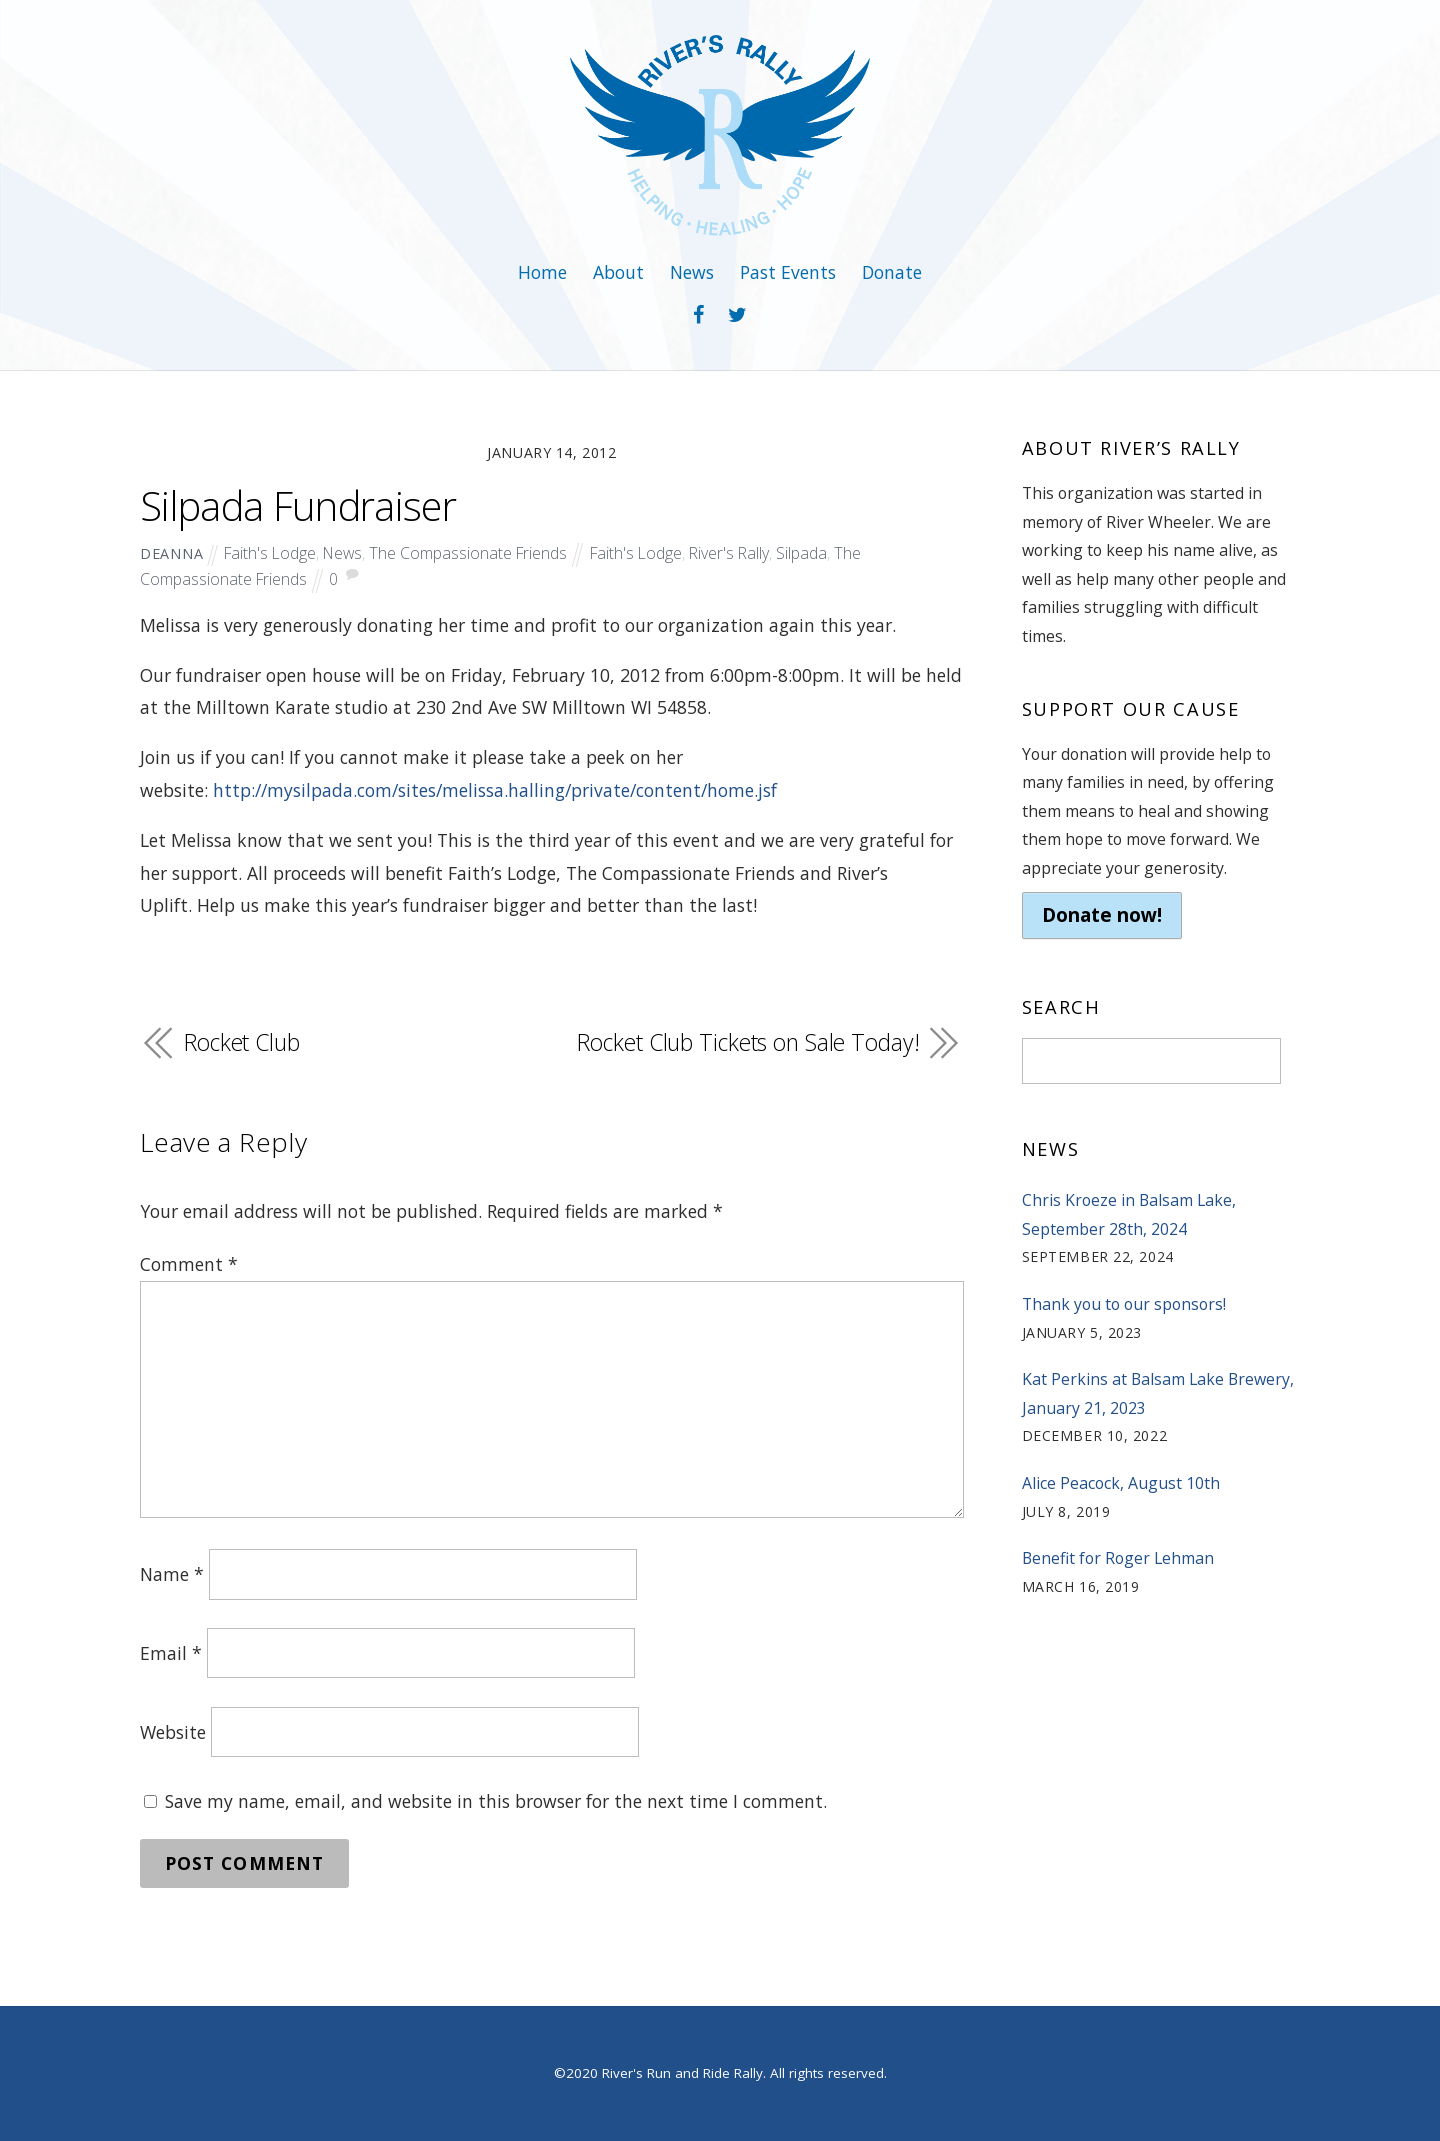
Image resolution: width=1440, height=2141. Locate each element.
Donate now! (1102, 915)
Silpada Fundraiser (298, 506)
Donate (892, 272)
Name (172, 1574)
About (618, 272)
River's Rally (729, 553)
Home (542, 272)
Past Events (788, 272)
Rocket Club (242, 1042)
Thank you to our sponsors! (1124, 1304)
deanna (171, 553)
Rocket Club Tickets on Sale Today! (748, 1042)
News (692, 272)
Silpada (801, 553)
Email (171, 1653)
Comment (189, 1264)
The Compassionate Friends (468, 553)
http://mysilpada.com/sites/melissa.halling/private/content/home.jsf (495, 790)
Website (173, 1732)
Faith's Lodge (270, 553)
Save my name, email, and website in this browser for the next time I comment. (496, 1801)
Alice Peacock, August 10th (1121, 1483)
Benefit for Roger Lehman (1118, 1558)
